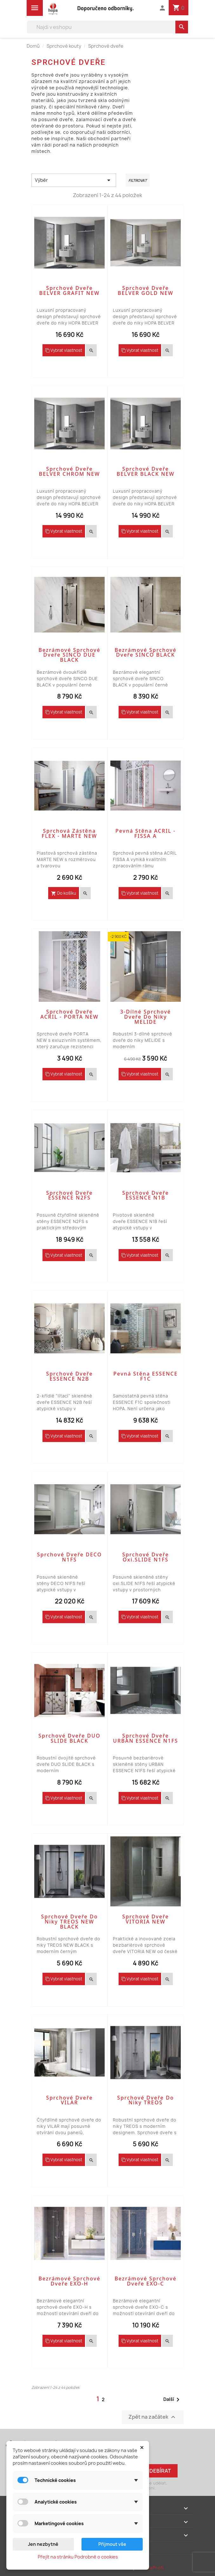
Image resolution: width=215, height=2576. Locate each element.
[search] (181, 27)
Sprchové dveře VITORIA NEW (145, 1919)
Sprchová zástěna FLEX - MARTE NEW (69, 833)
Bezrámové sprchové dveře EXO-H (69, 2281)
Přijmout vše (112, 2544)
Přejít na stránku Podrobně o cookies (78, 2557)
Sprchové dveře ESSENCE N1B (145, 1195)
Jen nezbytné (43, 2544)
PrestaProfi (150, 2568)
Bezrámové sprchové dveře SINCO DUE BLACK (69, 655)
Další (172, 2399)
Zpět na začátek (152, 2417)
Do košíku (63, 893)
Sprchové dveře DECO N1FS (69, 1557)
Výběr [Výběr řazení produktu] (74, 180)
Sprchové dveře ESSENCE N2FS (69, 1195)
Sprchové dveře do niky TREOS (145, 2100)
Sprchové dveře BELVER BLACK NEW (146, 471)
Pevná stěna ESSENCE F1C (146, 1376)
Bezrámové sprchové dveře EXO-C (145, 2281)
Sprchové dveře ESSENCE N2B (69, 1376)
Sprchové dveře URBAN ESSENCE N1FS (145, 1738)
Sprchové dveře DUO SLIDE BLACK (69, 1738)
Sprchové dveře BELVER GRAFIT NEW (69, 290)
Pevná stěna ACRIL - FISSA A (145, 833)
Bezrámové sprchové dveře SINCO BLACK (145, 652)
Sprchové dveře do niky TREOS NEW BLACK (69, 1921)
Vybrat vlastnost (63, 350)
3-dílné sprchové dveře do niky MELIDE (145, 1016)
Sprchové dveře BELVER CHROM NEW (69, 471)
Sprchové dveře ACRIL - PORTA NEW (69, 1014)
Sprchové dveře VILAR (69, 2100)
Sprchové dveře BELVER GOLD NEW (145, 290)
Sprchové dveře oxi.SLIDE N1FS (145, 1557)
